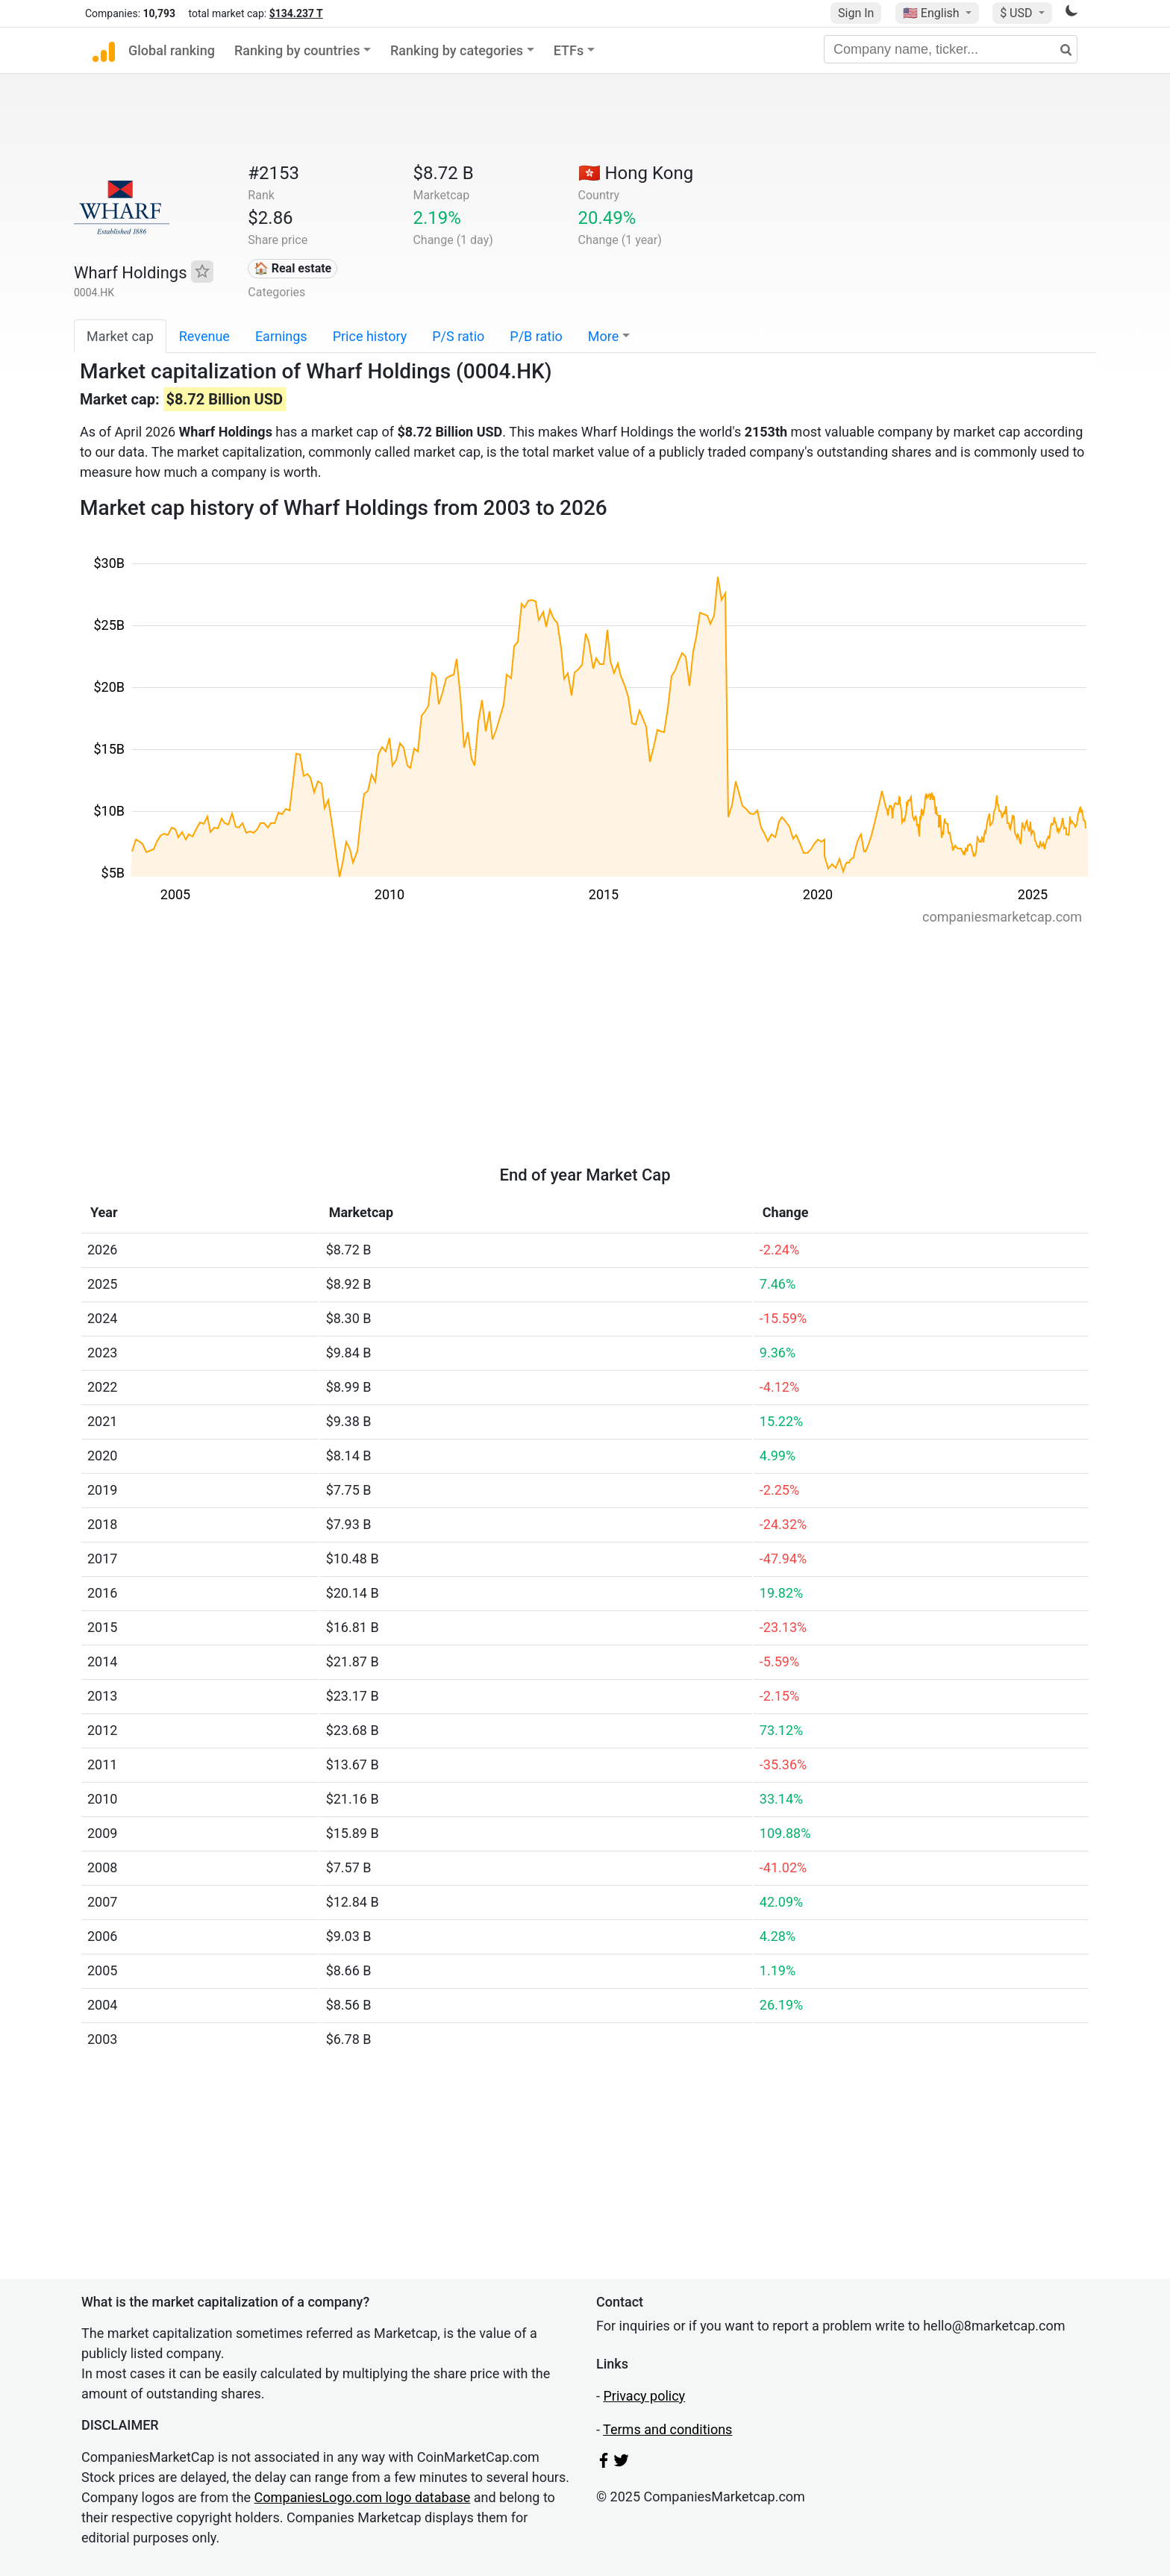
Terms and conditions (667, 2429)
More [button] (603, 336)
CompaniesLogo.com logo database (362, 2497)
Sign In (856, 13)
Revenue (204, 336)
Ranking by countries (297, 50)
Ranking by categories (456, 50)
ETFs (569, 50)
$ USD (1017, 13)
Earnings (281, 336)
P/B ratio (536, 336)
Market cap (120, 336)
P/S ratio (458, 336)
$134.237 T (296, 13)
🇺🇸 (933, 13)
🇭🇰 (636, 173)
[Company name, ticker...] (950, 49)
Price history (370, 336)
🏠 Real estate (293, 268)
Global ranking (171, 50)
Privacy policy (644, 2396)
